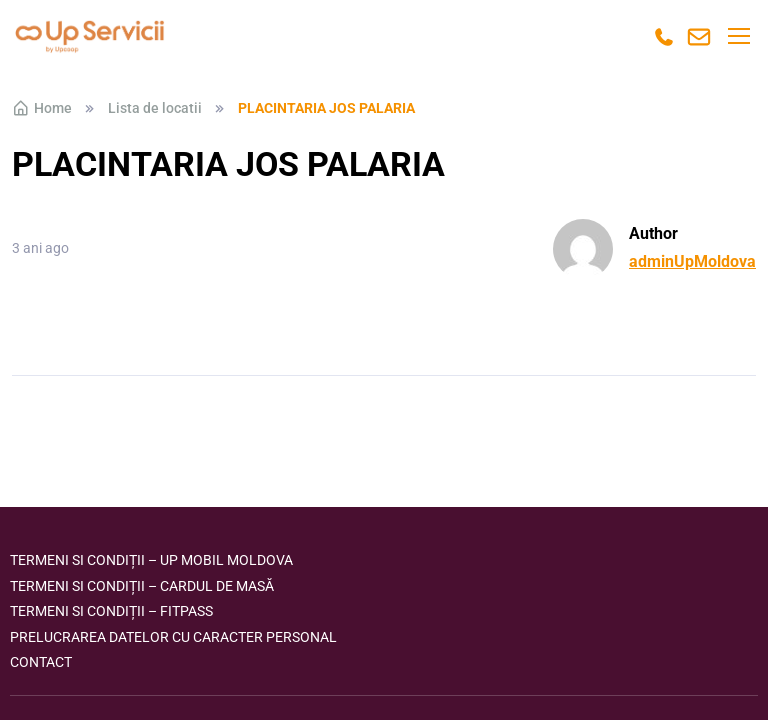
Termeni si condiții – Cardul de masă (142, 586)
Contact (41, 662)
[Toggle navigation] (738, 36)
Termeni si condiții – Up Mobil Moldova (151, 560)
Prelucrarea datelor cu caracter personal (173, 637)
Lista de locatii (155, 108)
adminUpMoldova (692, 261)
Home (42, 108)
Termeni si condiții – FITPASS (111, 611)
